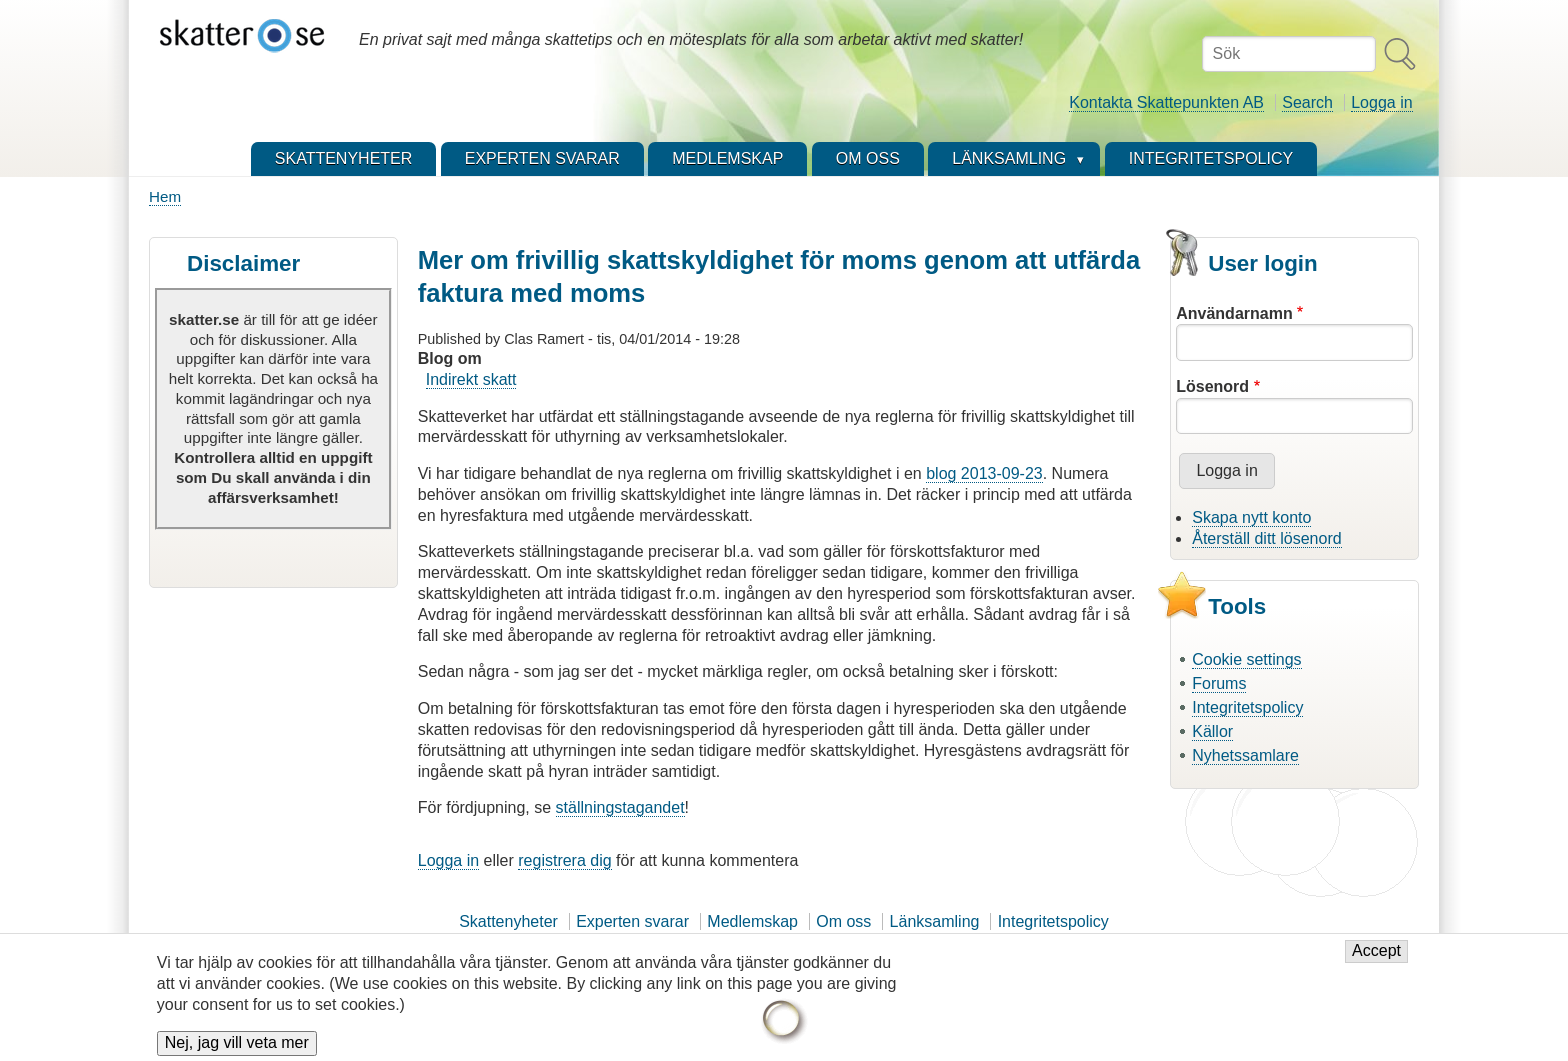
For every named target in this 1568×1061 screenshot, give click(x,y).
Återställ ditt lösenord (1266, 538)
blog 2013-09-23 (984, 473)
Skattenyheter (508, 921)
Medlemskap (752, 921)
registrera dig (564, 860)
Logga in (1381, 102)
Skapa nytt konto (1251, 517)
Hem (165, 196)
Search (1307, 102)
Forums (1219, 683)
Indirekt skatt (471, 379)
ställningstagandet (620, 807)
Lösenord (1212, 386)
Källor (1212, 731)
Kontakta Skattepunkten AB (1166, 102)
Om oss (843, 921)
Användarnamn (1234, 313)
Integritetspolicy (1247, 707)
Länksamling (935, 921)
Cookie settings (1246, 659)
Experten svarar (632, 921)
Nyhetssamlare (1245, 755)
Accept (1376, 960)
